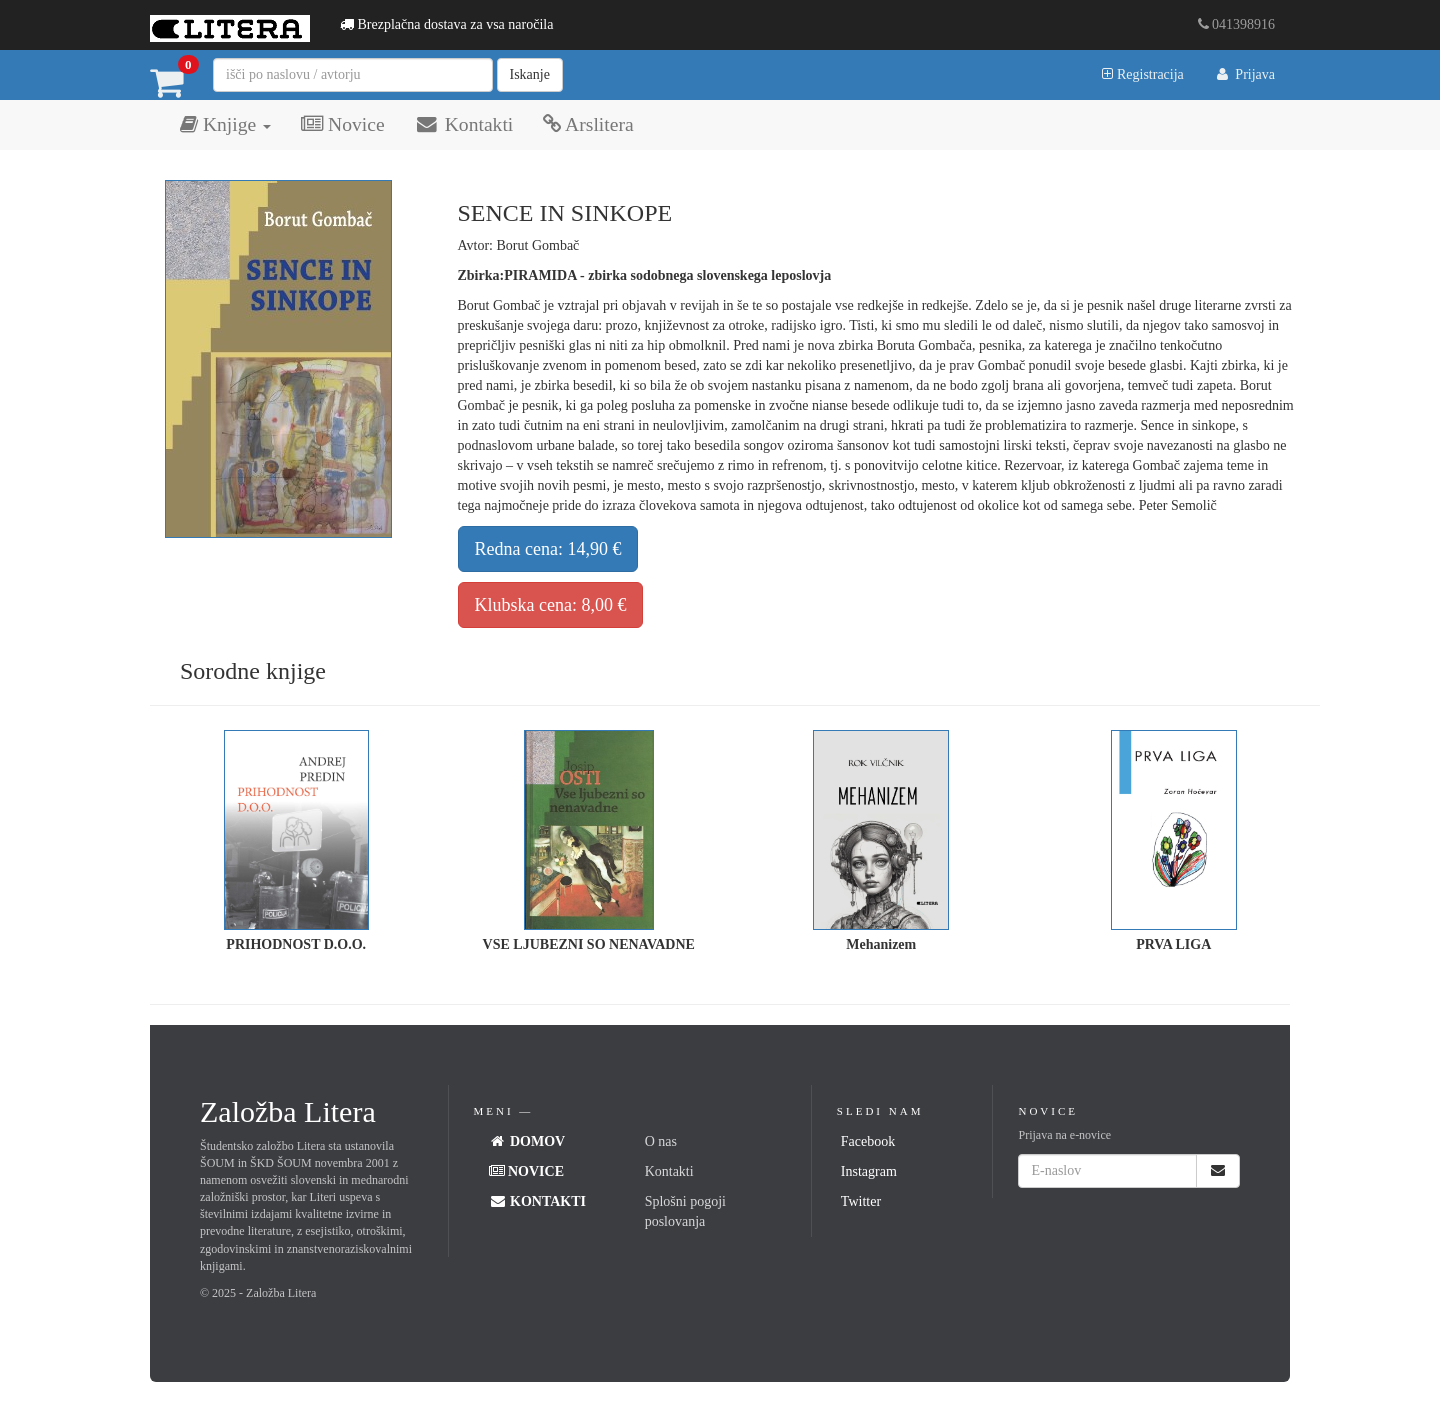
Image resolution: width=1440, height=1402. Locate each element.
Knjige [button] (225, 124)
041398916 (1237, 24)
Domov (527, 1141)
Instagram (869, 1171)
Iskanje (530, 74)
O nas (661, 1141)
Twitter (861, 1201)
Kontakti (464, 124)
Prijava (1244, 74)
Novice (342, 124)
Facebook (868, 1141)
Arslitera (588, 124)
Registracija (1142, 74)
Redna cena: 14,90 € (548, 549)
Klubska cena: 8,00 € (551, 605)
